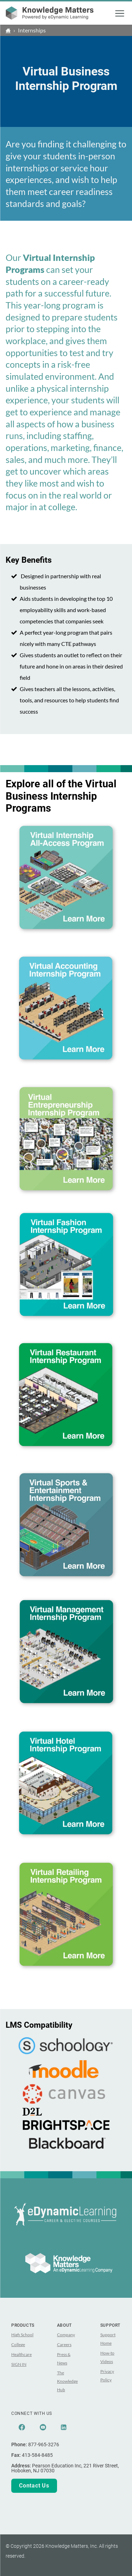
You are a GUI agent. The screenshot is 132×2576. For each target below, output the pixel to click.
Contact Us (34, 2485)
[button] (119, 13)
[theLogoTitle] (50, 13)
